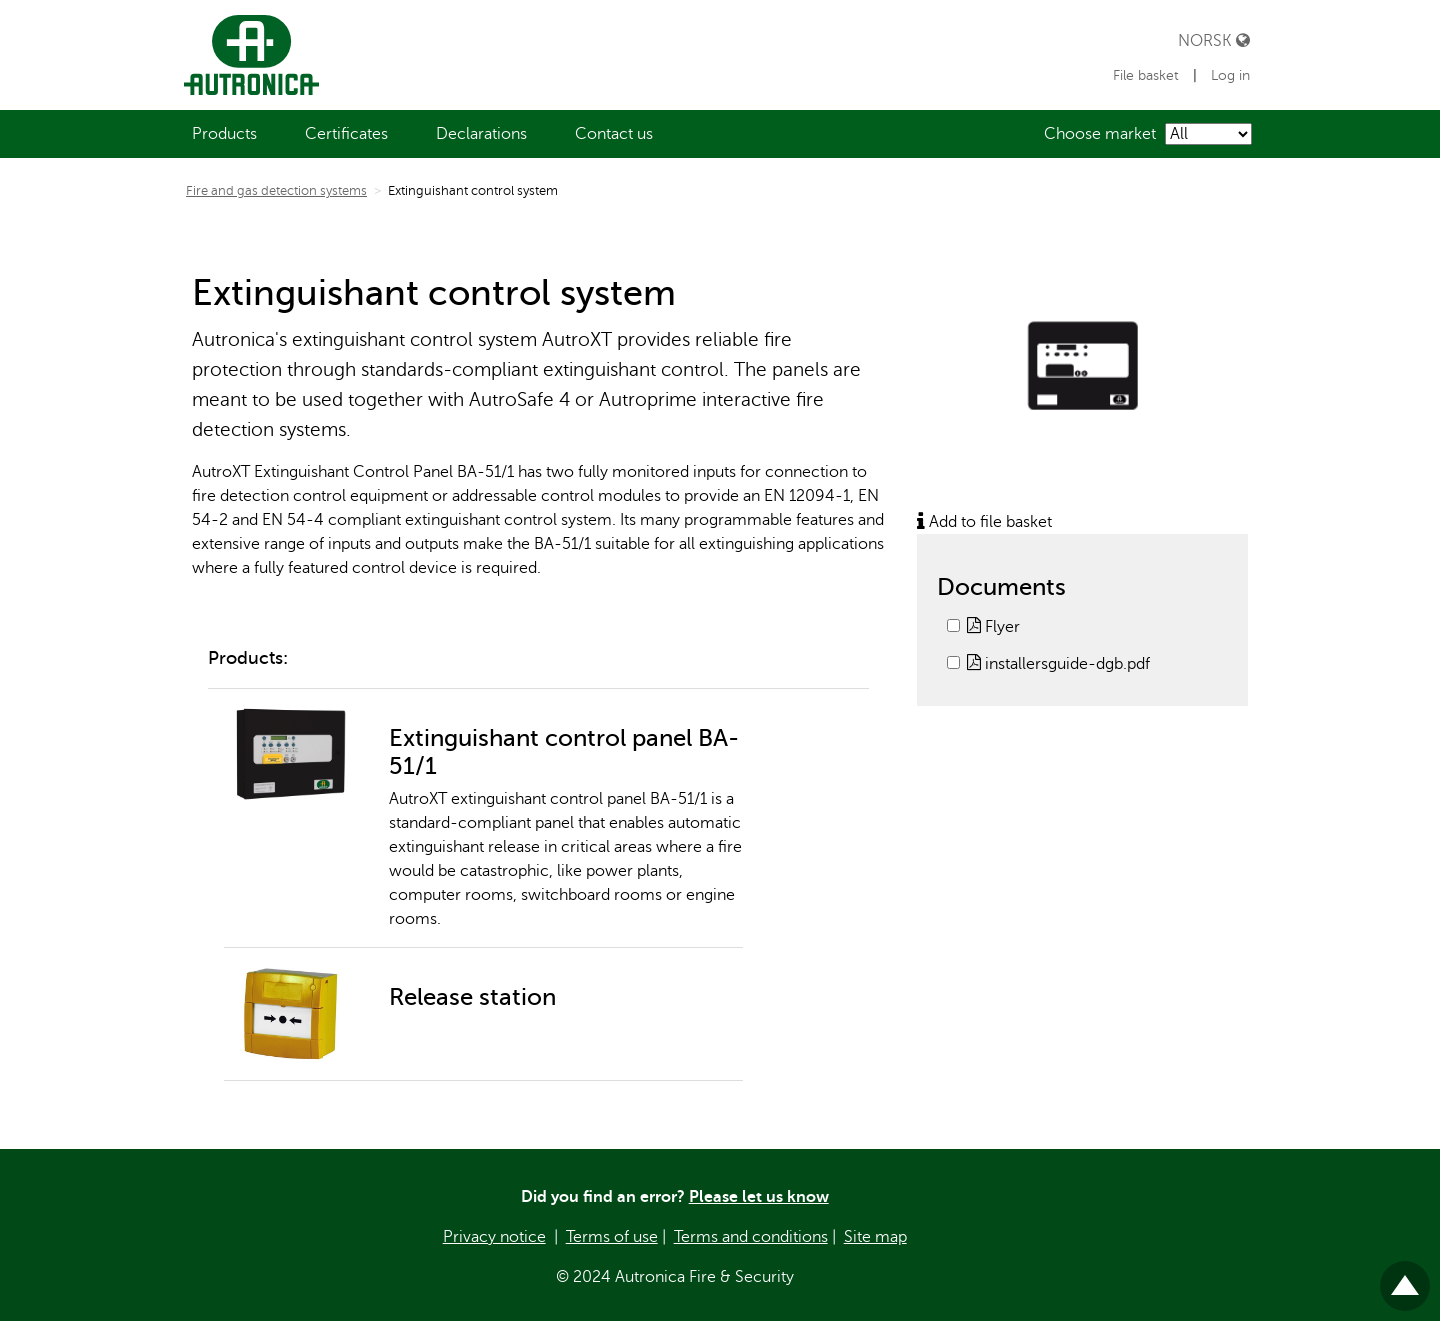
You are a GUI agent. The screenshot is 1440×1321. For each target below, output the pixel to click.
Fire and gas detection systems (276, 191)
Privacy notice (494, 1237)
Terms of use (612, 1237)
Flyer (993, 627)
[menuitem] (224, 134)
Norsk (1214, 40)
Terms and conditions (751, 1237)
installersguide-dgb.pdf (1058, 664)
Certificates (346, 134)
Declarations (481, 134)
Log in (1230, 75)
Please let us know (759, 1197)
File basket (1148, 75)
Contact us (614, 134)
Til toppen (1405, 1277)
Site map (875, 1237)
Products (224, 134)
